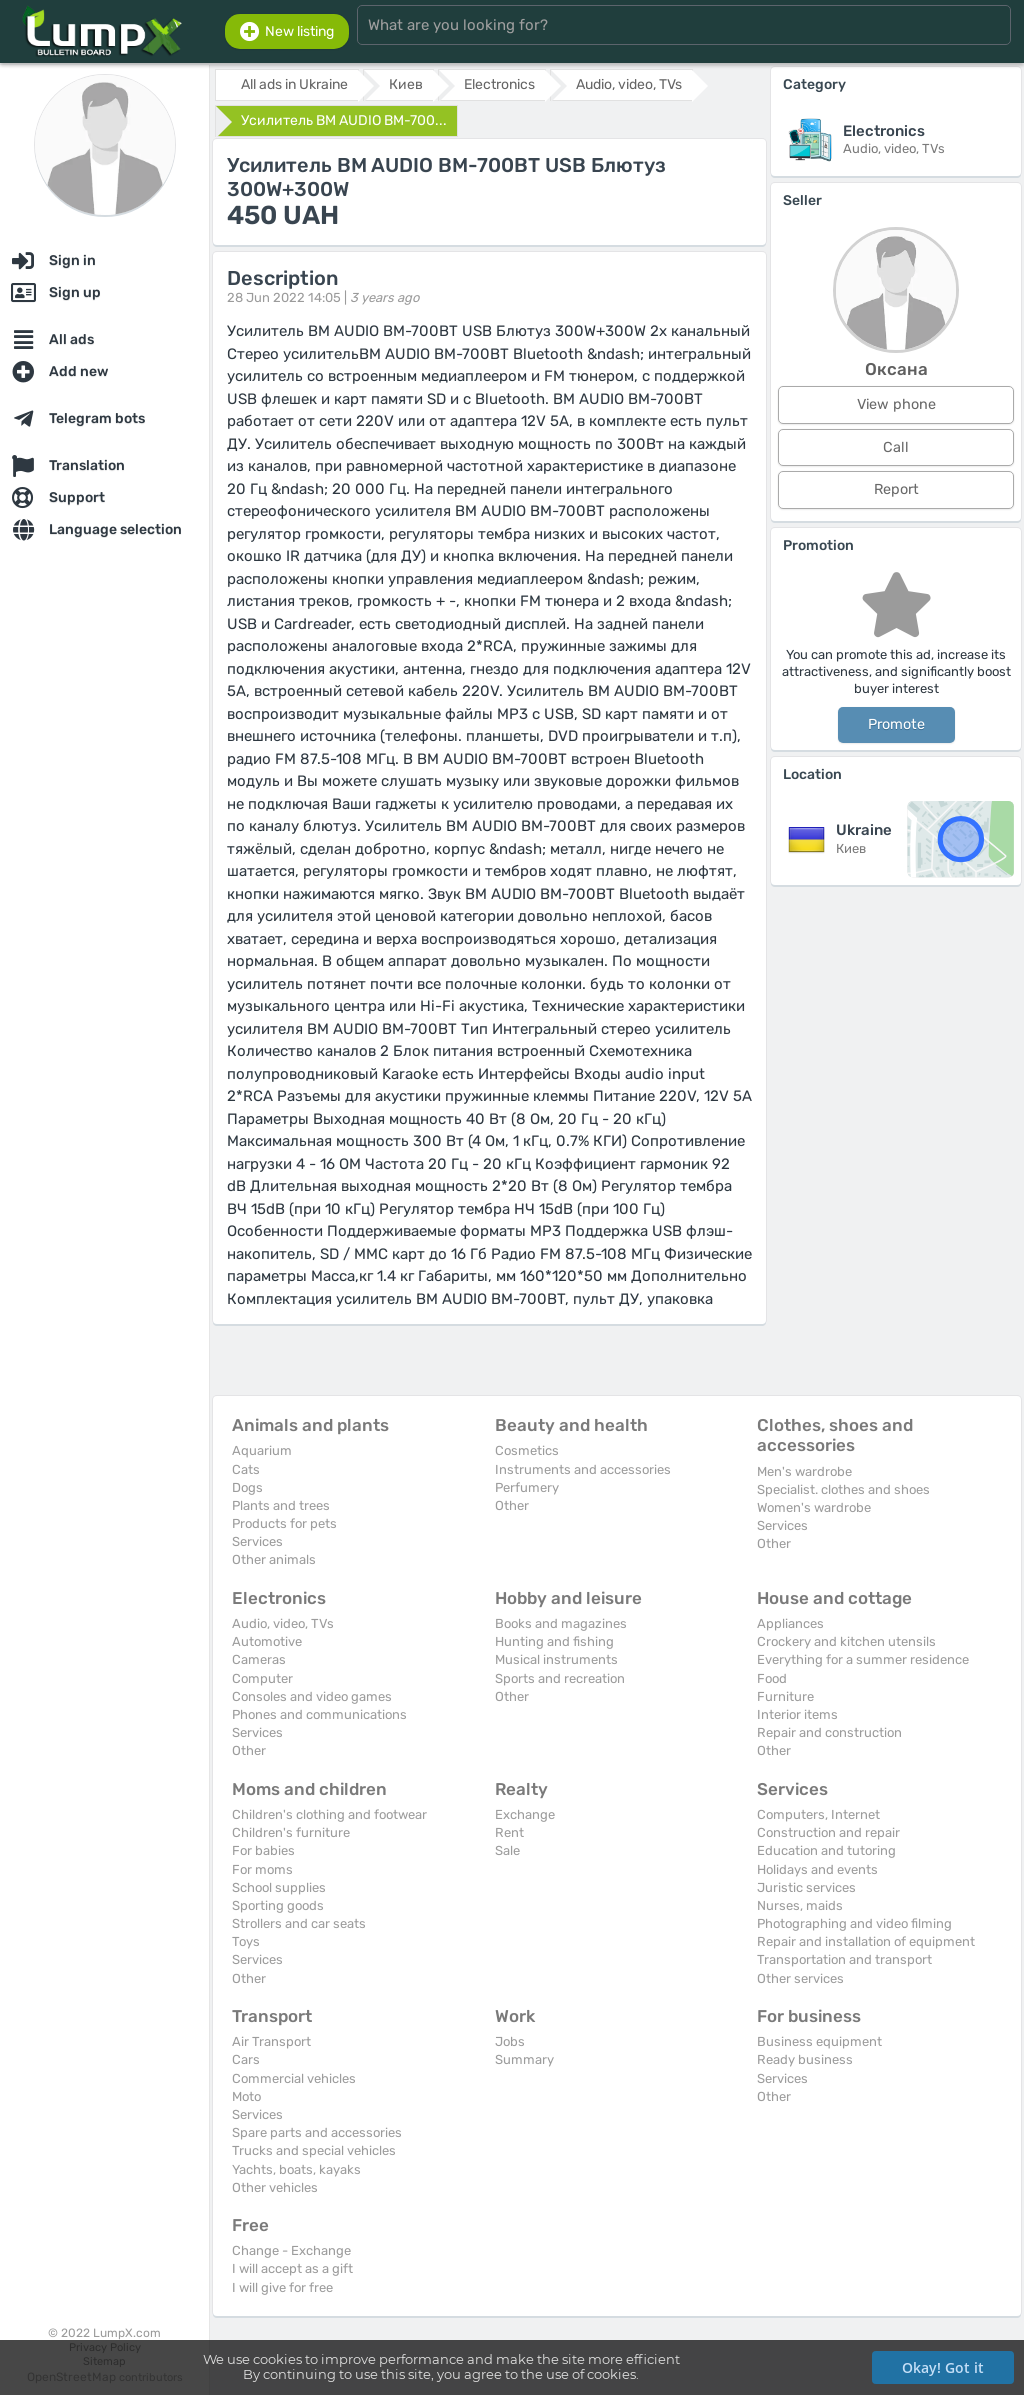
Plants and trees (281, 1505)
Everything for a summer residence (863, 1659)
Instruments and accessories (583, 1469)
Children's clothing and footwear (329, 1814)
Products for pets (284, 1523)
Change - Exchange (291, 2250)
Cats (246, 1469)
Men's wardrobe (804, 1471)
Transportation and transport (844, 1959)
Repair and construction (829, 1732)
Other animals (274, 1559)
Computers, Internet (818, 1814)
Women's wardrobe (814, 1507)
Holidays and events (817, 1869)
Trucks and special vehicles (314, 2150)
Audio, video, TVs (283, 1623)
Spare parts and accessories (317, 2132)
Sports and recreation (560, 1678)
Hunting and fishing (554, 1641)
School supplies (279, 1887)
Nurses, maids (800, 1905)
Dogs (247, 1487)
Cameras (259, 1659)
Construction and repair (828, 1832)
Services (257, 1541)
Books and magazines (561, 1623)
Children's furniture (291, 1832)
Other (512, 1505)
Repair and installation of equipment (866, 1941)
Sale (507, 1850)
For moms (262, 1869)
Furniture (785, 1696)
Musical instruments (556, 1659)
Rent (509, 1832)
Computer (262, 1678)
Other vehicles (275, 2187)
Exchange (525, 1814)
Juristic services (806, 1887)
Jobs (510, 2041)
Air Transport (271, 2041)
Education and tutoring (826, 1850)
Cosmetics (527, 1450)
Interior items (797, 1714)
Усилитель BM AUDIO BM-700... (344, 120)
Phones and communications (319, 1714)
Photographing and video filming (854, 1923)
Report (896, 489)
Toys (246, 1941)
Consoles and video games (312, 1696)
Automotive (267, 1641)
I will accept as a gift (292, 2268)
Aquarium (262, 1450)
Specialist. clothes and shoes (843, 1489)
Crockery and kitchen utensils (846, 1641)
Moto (246, 2096)
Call (896, 447)
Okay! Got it (943, 2367)
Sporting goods (278, 1905)
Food (772, 1678)
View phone (896, 404)
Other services (800, 1978)
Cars (246, 2059)
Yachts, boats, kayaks (296, 2169)
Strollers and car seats (299, 1923)
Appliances (790, 1623)
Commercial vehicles (294, 2078)
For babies (263, 1850)
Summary (524, 2059)
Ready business (805, 2059)
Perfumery (527, 1487)
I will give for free (282, 2287)
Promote (896, 724)
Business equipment (819, 2041)
